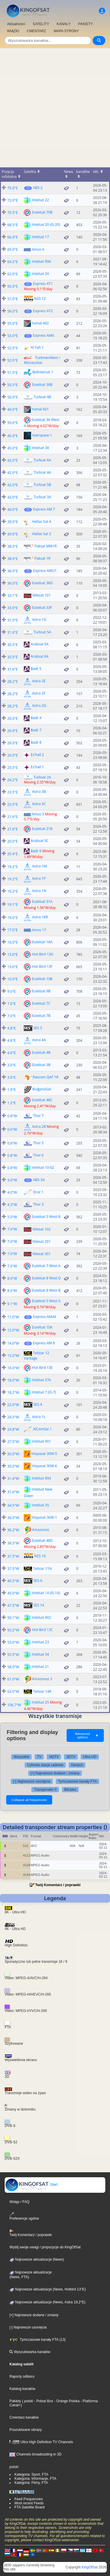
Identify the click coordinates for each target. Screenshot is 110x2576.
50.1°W (13, 1617)
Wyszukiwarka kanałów (29, 2352)
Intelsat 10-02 (43, 1167)
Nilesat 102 (42, 1229)
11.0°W (13, 1316)
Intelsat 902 (41, 1617)
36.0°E (12, 570)
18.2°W (13, 1392)
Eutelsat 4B (41, 1052)
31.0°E (12, 632)
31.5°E (12, 620)
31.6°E (12, 669)
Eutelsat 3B (41, 1064)
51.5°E (12, 372)
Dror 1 (38, 1192)
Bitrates (70, 1790)
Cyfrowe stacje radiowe (45, 1765)
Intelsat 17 (40, 236)
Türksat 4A (42, 472)
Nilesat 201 (42, 1241)
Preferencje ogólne (24, 2216)
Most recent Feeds (28, 2503)
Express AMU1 (45, 570)
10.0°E (12, 979)
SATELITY (41, 24)
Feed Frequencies (28, 2499)
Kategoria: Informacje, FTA (35, 2479)
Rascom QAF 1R (46, 1077)
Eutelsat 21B (42, 828)
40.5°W (13, 1580)
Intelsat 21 (40, 1666)
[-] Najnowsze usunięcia (31, 1781)
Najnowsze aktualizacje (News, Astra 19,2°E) (47, 2302)
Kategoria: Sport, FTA (31, 2474)
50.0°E (12, 397)
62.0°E (12, 273)
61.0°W (13, 1679)
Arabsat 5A (40, 644)
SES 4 (37, 1404)
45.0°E (12, 448)
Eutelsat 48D (42, 1540)
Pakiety (15, 2401)
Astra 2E (39, 680)
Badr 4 (36, 717)
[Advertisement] (55, 106)
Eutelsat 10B (42, 978)
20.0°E (12, 841)
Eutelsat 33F (42, 607)
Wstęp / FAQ (19, 2202)
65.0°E (12, 249)
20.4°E (12, 853)
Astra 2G (39, 705)
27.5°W (13, 1441)
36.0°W (13, 1517)
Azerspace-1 (42, 435)
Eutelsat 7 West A (46, 1265)
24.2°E (12, 779)
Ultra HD (90, 1757)
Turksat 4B (42, 396)
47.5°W (13, 1605)
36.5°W (13, 1543)
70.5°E (12, 212)
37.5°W (13, 1556)
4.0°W (12, 1192)
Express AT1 (43, 283)
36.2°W (13, 1529)
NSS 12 (40, 298)
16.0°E (12, 942)
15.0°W (13, 1355)
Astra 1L (38, 1416)
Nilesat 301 (42, 1253)
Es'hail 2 (37, 754)
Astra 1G (39, 619)
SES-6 (38, 1580)
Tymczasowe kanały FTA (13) (37, 2340)
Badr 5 (36, 668)
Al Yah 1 (37, 347)
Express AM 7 (44, 509)
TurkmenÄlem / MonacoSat (42, 360)
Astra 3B (39, 791)
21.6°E (12, 816)
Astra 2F (38, 693)
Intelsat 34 (40, 1654)
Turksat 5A (42, 632)
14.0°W (13, 1343)
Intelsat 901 (41, 1441)
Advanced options (87, 1735)
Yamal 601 (40, 408)
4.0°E (11, 1052)
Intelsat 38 (40, 447)
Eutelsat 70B (42, 212)
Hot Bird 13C (42, 1629)
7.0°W (12, 1229)
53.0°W (13, 1642)
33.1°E (12, 595)
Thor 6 (38, 1155)
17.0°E (12, 929)
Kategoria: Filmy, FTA (31, 2483)
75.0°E (12, 187)
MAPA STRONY (66, 31)
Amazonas (40, 1529)
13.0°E (12, 954)
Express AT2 (43, 310)
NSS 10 (40, 1555)
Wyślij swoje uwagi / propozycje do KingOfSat (45, 2247)
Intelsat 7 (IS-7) (44, 1392)
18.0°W (13, 1380)
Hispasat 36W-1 (44, 1517)
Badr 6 (36, 851)
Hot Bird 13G (42, 954)
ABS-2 (38, 187)
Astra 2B (39, 1126)
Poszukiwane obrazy (25, 2430)
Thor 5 (38, 1142)
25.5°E (12, 767)
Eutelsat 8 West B (46, 1290)
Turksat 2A (42, 777)
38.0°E (12, 546)
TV (39, 1757)
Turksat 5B (42, 484)
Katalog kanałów (22, 2389)
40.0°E (12, 509)
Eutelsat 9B (41, 991)
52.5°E (12, 348)
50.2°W (13, 1630)
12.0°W (13, 1330)
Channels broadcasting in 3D (35, 2454)
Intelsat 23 (40, 1642)
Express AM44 (44, 1316)
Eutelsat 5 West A (46, 1300)
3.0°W (12, 1180)
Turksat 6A (42, 460)
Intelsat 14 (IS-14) (46, 1592)
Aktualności (16, 24)
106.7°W (14, 1704)
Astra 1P (39, 878)
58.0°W (13, 1666)
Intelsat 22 (40, 199)
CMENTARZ (36, 31)
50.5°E (12, 384)
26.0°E (12, 718)
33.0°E (12, 607)
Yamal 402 (40, 322)
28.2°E (12, 681)
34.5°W (13, 1505)
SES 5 (37, 1027)
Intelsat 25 (40, 1701)
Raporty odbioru (21, 2376)
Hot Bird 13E (42, 1367)
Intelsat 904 (41, 1478)
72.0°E (12, 200)
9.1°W (12, 1303)
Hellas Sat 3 (41, 533)
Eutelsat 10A (42, 1327)
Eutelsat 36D (42, 582)
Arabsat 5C (40, 840)
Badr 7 (36, 730)
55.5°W (13, 1654)
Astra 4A (39, 1040)
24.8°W (13, 1429)
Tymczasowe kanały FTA (77, 1781)
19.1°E (12, 904)
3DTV (70, 1757)
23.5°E (12, 792)
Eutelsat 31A (42, 901)
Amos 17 (39, 929)
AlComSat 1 (42, 1429)
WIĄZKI (13, 31)
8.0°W (12, 1278)
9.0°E (11, 991)
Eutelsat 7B (41, 1015)
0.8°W (12, 1115)
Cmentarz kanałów (23, 2417)
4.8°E (11, 1028)
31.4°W (13, 1478)
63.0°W (13, 1691)
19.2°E (12, 866)
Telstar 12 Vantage (36, 1355)
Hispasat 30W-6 (44, 1465)
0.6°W (12, 1129)
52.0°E (12, 360)
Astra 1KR (40, 917)
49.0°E (12, 409)
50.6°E (12, 422)
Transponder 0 (45, 1790)
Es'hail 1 (37, 766)
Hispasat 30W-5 (44, 1453)
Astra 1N (39, 891)
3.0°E (11, 1065)
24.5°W (13, 1417)
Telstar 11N (42, 1568)
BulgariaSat (42, 1089)
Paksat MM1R (46, 546)
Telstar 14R (42, 1691)
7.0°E (11, 1003)
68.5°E (12, 224)
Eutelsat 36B (42, 384)
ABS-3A (39, 1179)
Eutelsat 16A (42, 941)
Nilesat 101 (42, 595)
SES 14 (38, 1605)
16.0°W (13, 1367)
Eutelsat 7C (41, 1003)
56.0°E (12, 286)
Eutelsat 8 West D (46, 1278)
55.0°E (12, 323)
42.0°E (12, 460)
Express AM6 (43, 335)
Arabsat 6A (40, 656)
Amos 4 (38, 249)
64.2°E (12, 261)
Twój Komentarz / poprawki (57, 1885)
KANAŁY (63, 24)
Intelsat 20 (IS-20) (46, 224)
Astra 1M (39, 866)
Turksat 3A (42, 496)
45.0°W (13, 1593)
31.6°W (13, 1491)
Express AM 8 (44, 1343)
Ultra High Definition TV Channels (41, 2442)
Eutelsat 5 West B (46, 1216)
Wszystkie (21, 1757)
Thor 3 (38, 1204)
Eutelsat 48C (42, 1099)
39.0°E (12, 521)
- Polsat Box (43, 2401)
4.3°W (12, 1204)
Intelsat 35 (40, 1505)
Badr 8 (36, 742)
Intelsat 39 (40, 273)
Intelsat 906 (41, 261)
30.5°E (12, 644)
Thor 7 (38, 1115)
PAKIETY (85, 24)
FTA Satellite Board (29, 2507)
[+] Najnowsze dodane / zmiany (55, 1773)
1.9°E (11, 1089)
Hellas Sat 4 (41, 521)
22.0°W (13, 1404)
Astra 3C (39, 804)
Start (31, 2185)
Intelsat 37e (41, 1379)
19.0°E (12, 917)
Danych (77, 1765)
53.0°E (12, 335)
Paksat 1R (42, 558)
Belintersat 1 (43, 372)
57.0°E (12, 298)
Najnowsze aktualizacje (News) (36, 2259)
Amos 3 (38, 814)
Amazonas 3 (42, 1678)
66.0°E (12, 237)
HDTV (54, 1757)
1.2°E (11, 1102)
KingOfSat (90, 2567)
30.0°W (13, 1453)
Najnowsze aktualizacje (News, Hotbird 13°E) (47, 2289)
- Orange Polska (66, 2401)
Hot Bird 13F (42, 966)
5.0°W (12, 1216)
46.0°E (12, 435)
